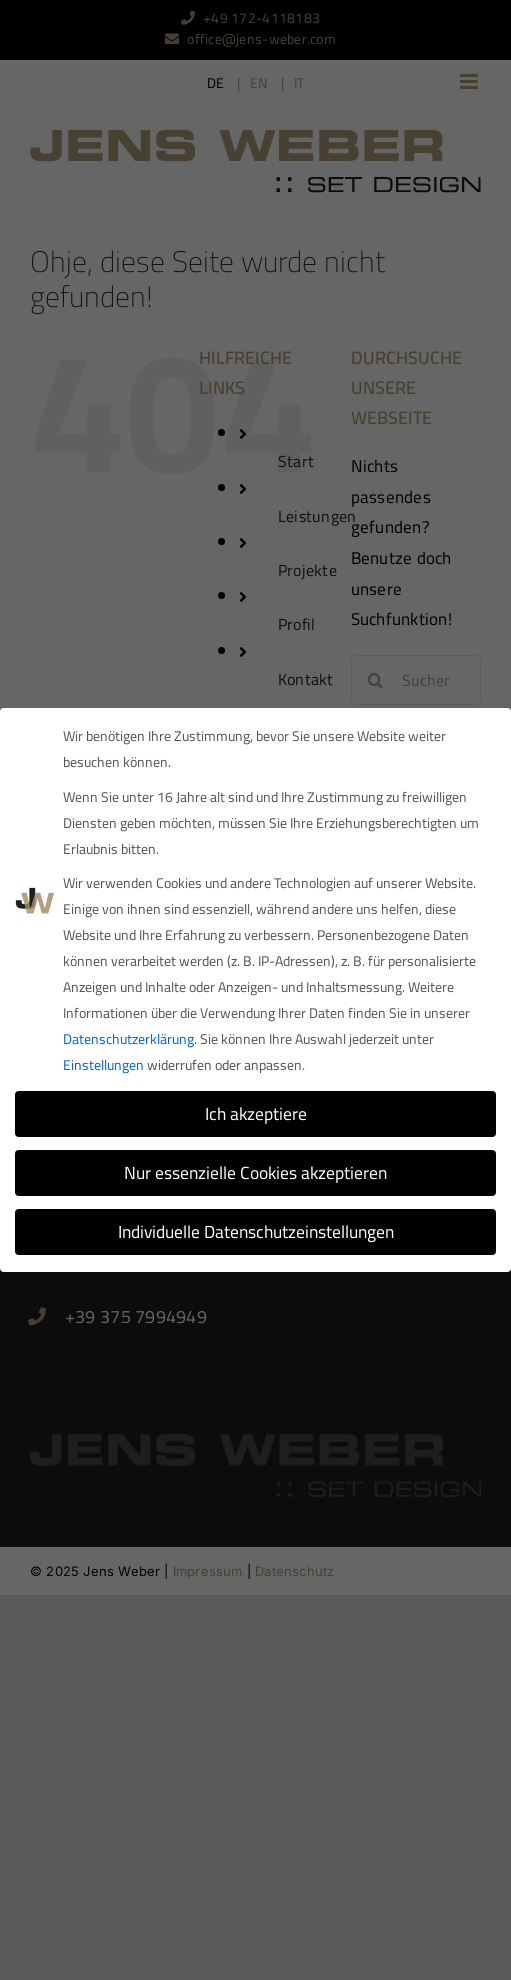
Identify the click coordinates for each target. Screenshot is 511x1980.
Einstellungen (103, 1065)
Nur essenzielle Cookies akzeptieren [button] (255, 1172)
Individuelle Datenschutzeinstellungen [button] (256, 1231)
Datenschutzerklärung (128, 1039)
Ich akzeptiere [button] (256, 1113)
